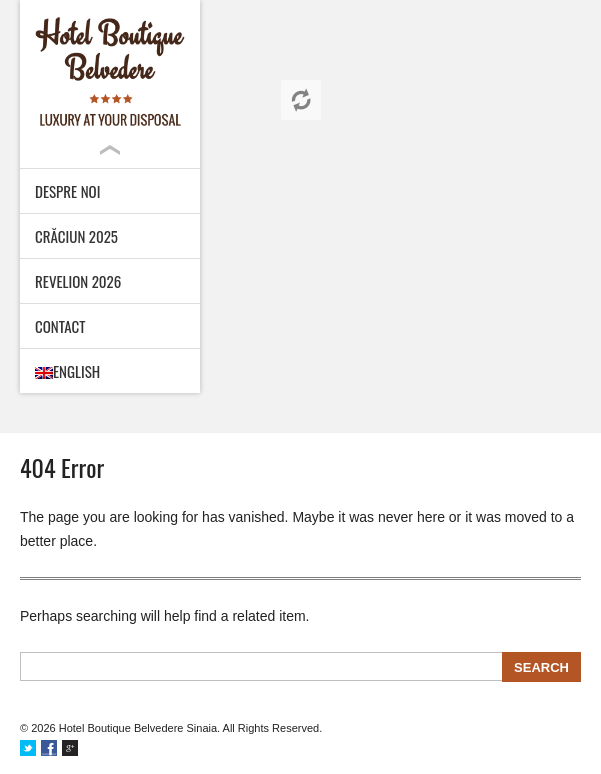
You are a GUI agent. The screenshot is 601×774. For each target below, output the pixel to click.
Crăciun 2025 (76, 236)
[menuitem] (110, 371)
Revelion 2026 (78, 281)
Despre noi (67, 191)
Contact (60, 326)
